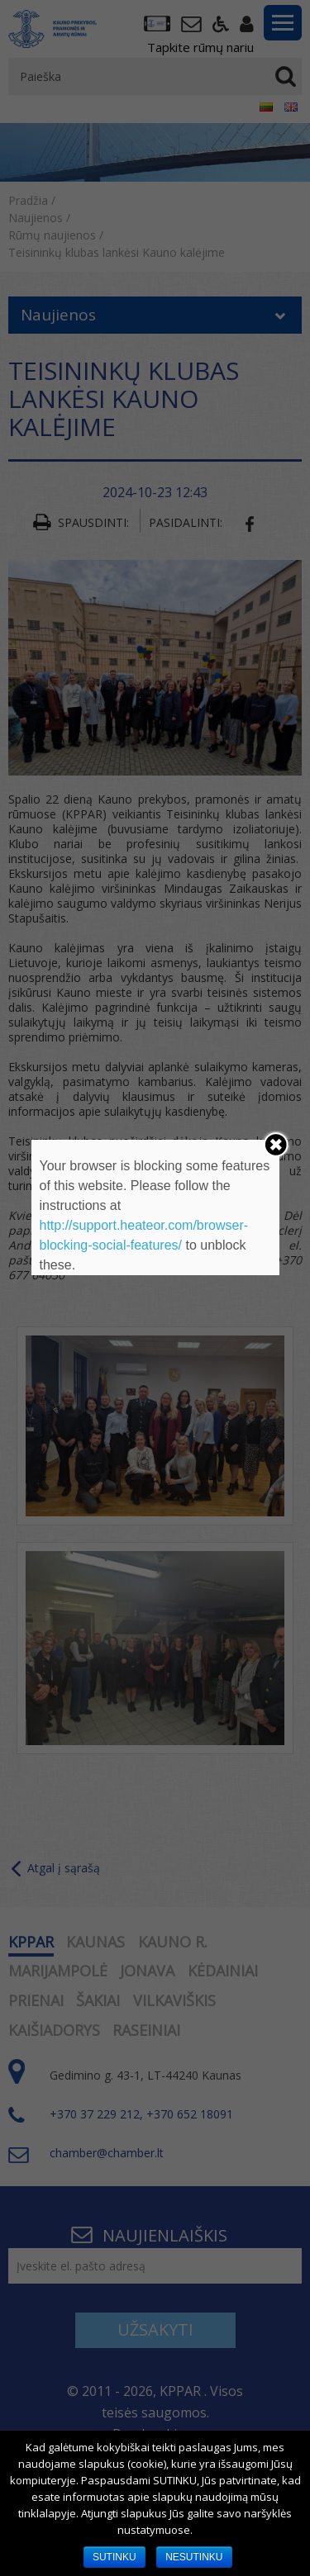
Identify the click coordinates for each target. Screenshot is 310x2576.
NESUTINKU (193, 2557)
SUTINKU (114, 2557)
